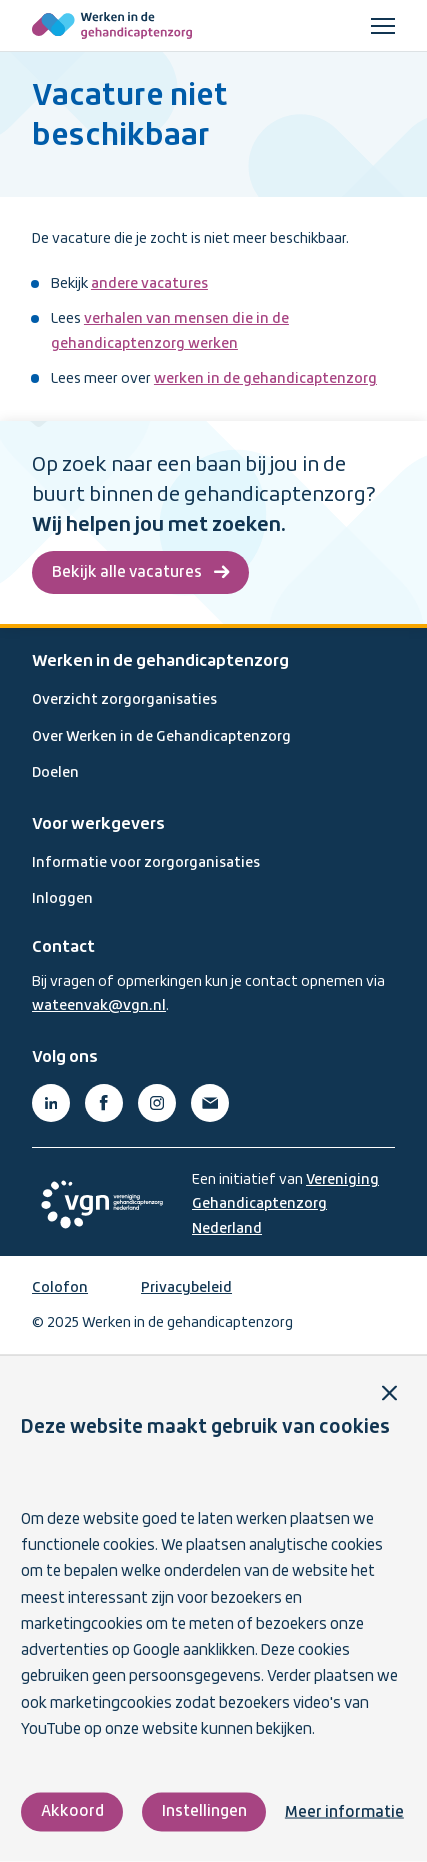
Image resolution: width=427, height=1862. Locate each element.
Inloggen (62, 899)
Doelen (55, 773)
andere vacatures (149, 284)
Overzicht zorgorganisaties (124, 700)
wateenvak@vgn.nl (99, 1006)
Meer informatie (344, 1812)
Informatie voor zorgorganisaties (146, 863)
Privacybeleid (186, 1288)
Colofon (60, 1288)
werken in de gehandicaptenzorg (265, 379)
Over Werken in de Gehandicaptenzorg (161, 737)
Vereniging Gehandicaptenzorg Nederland (285, 1204)
